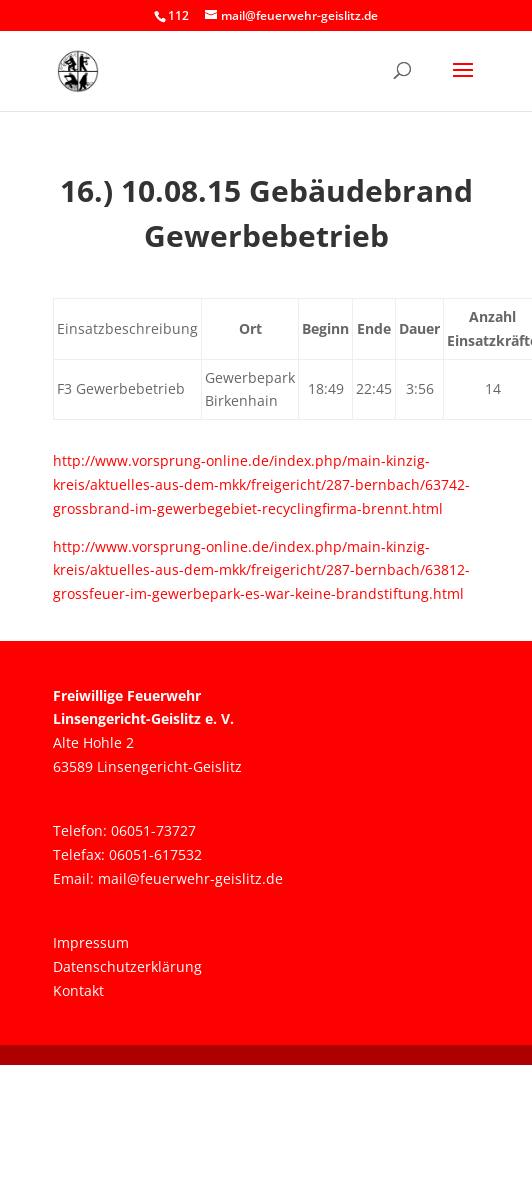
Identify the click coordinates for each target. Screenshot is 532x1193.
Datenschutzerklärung (127, 966)
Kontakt (78, 990)
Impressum (91, 942)
